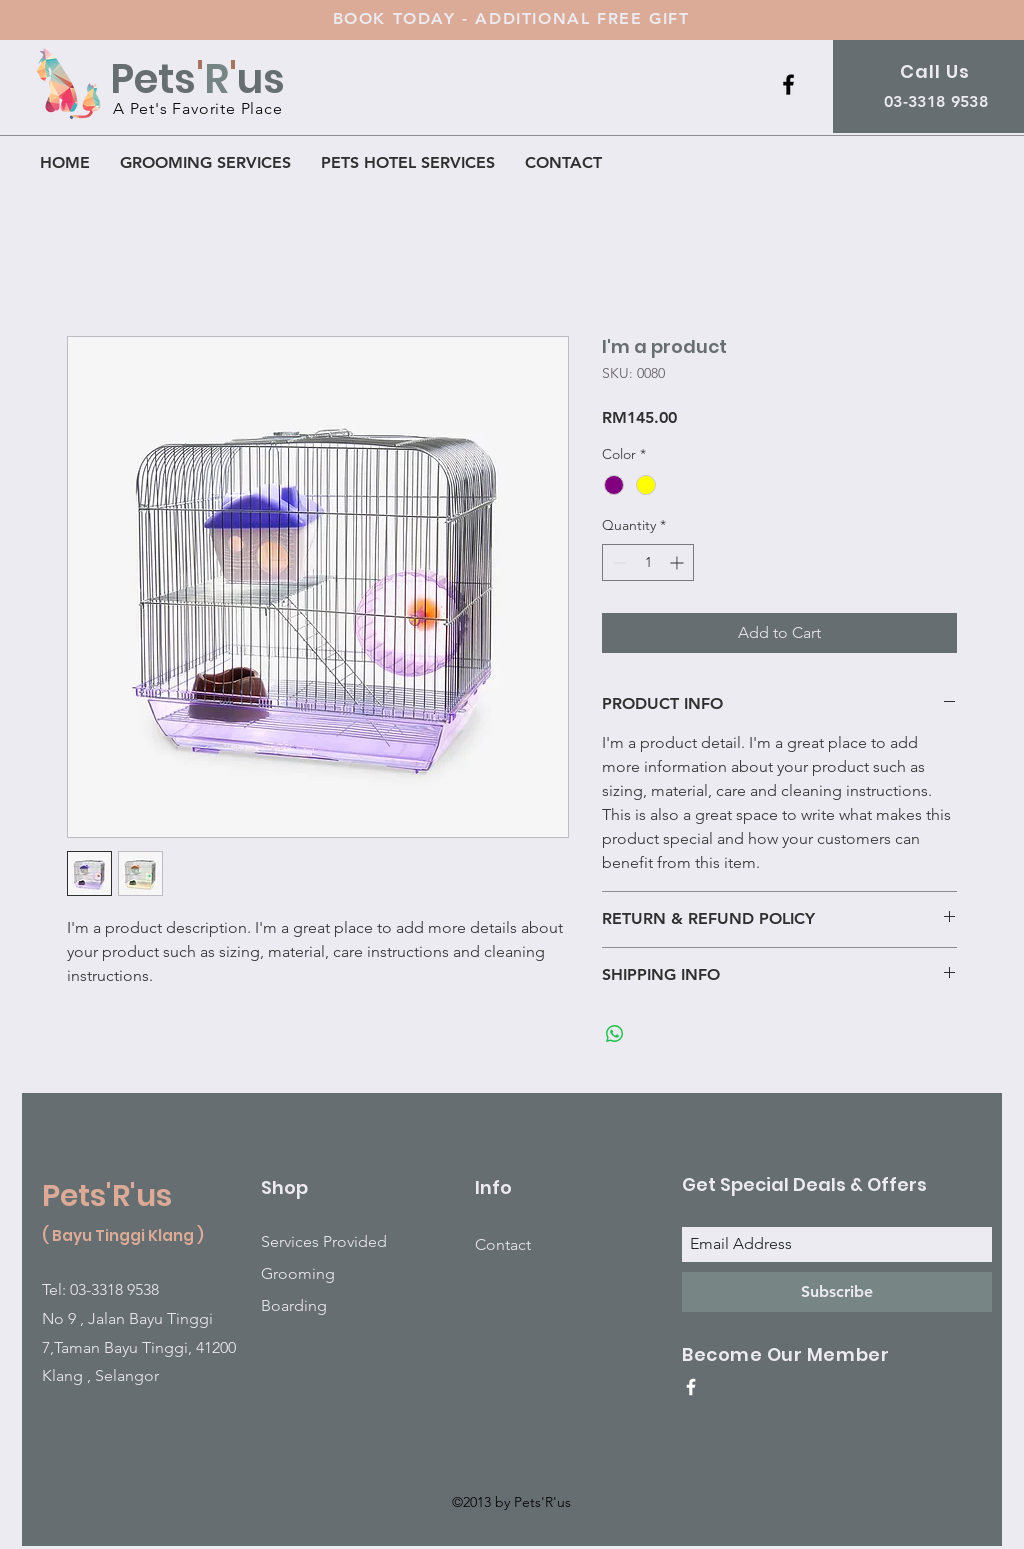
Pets (153, 79)
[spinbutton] (648, 562)
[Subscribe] (837, 1292)
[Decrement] (617, 562)
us (261, 79)
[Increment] (678, 562)
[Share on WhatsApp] (615, 1034)
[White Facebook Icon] (691, 1387)
